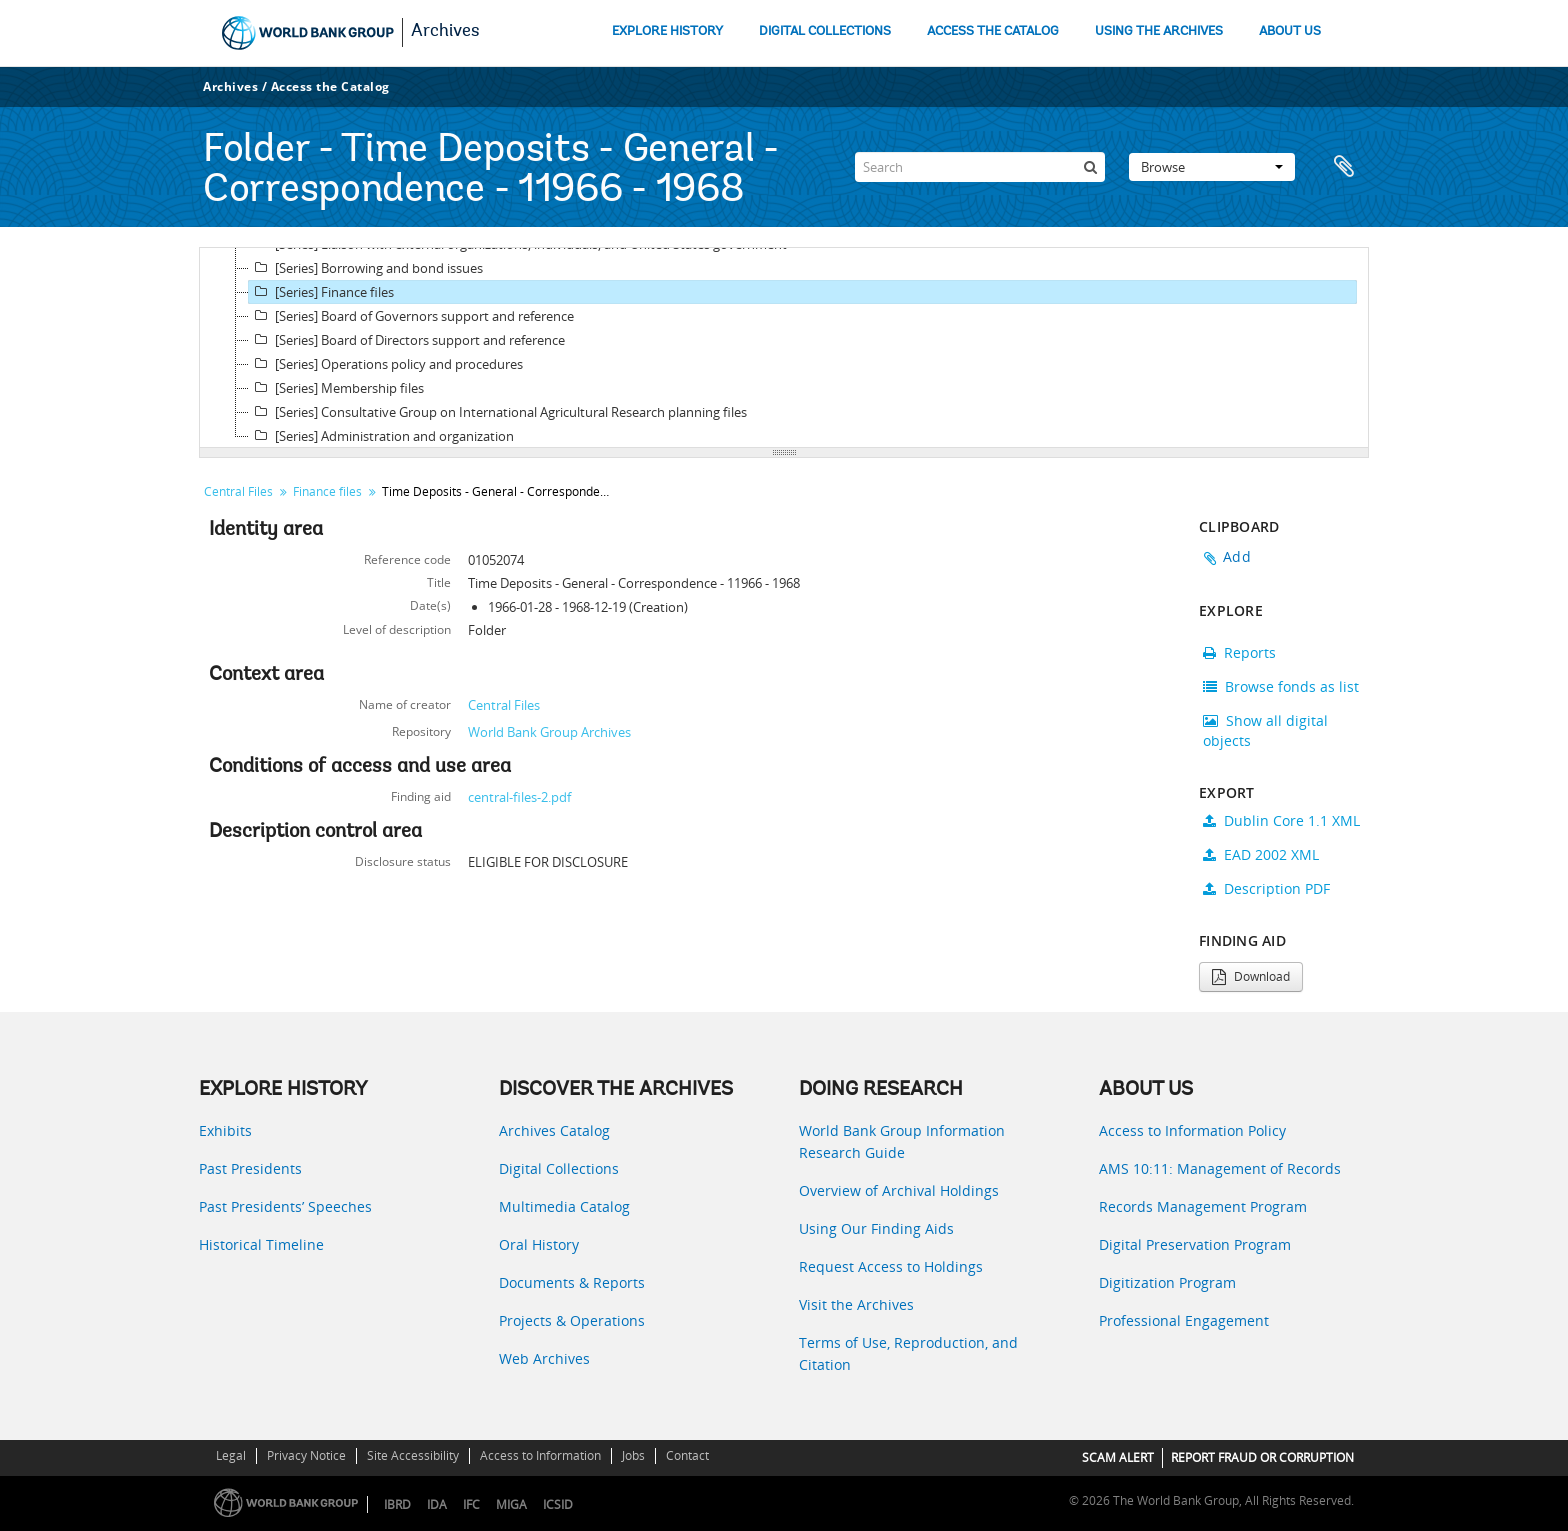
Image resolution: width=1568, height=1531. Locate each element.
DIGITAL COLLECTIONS (825, 31)
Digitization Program (1167, 1282)
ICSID (558, 1504)
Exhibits (225, 1130)
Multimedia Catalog (564, 1206)
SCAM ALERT (1118, 1457)
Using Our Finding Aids (876, 1228)
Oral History (539, 1244)
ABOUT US (1290, 31)
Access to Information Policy (1192, 1130)
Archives (445, 32)
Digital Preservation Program (1195, 1244)
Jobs (633, 1455)
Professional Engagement (1184, 1320)
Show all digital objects (1265, 730)
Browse (1212, 167)
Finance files (327, 491)
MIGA (511, 1504)
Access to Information (540, 1455)
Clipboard (1344, 167)
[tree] (784, 348)
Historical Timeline (261, 1244)
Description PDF (1266, 888)
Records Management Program (1203, 1206)
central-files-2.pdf (519, 797)
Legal (231, 1455)
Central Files (238, 491)
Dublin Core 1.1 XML (1281, 820)
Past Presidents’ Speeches (285, 1206)
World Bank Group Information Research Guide (902, 1141)
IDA (437, 1504)
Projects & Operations (572, 1320)
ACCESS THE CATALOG (993, 31)
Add (1237, 556)
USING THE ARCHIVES (1159, 31)
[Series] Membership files (336, 388)
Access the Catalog (330, 86)
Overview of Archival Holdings (899, 1190)
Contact (687, 1455)
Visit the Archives (856, 1304)
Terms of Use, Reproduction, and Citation (908, 1353)
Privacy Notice (306, 1455)
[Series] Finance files (321, 292)
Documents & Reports (572, 1282)
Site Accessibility (413, 1455)
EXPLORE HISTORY (667, 31)
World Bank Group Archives (549, 732)
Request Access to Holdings (891, 1266)
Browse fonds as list (1281, 686)
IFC (471, 1504)
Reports (1239, 652)
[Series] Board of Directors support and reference (407, 340)
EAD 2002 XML (1261, 854)
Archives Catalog (554, 1130)
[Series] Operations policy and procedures (386, 364)
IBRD (397, 1504)
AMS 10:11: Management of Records (1220, 1168)
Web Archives (544, 1358)
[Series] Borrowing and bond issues (366, 268)
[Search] (980, 167)
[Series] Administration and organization (381, 436)
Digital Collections (559, 1168)
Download (1251, 976)
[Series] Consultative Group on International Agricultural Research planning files (498, 412)
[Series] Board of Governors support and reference (411, 316)
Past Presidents (250, 1168)
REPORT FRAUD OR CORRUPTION (1262, 1457)
